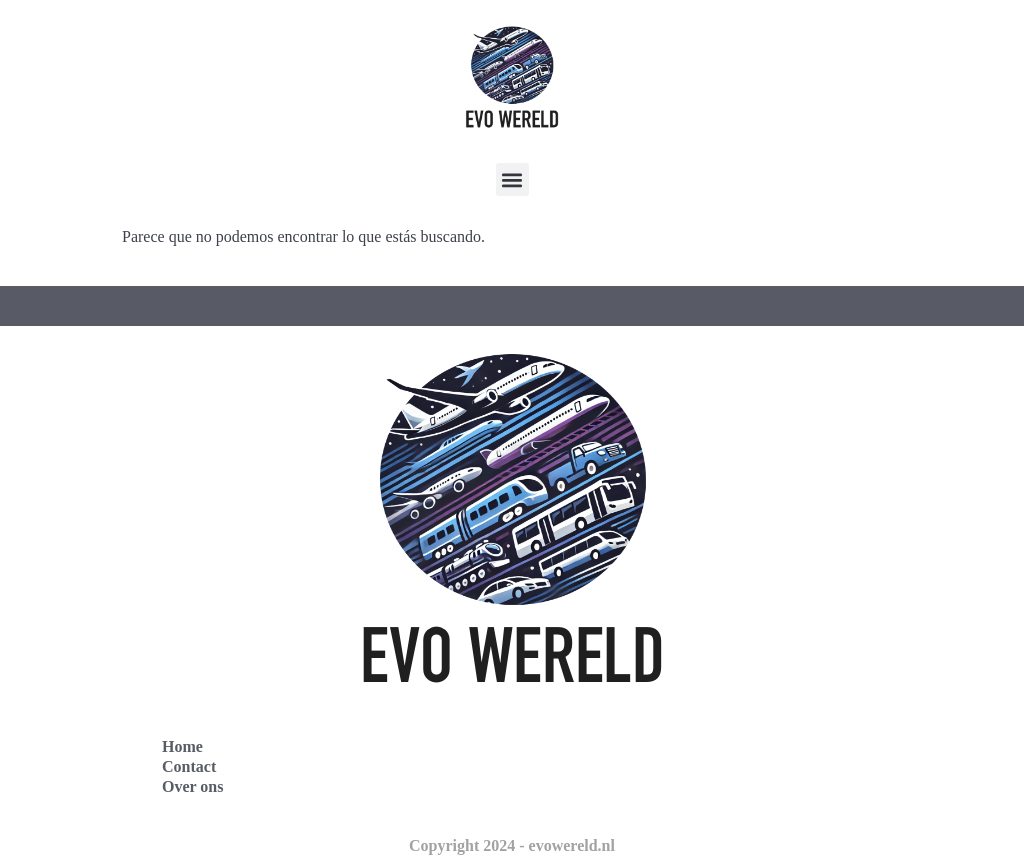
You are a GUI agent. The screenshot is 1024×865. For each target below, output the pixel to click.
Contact (189, 766)
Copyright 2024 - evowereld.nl (512, 845)
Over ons (192, 786)
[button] (512, 179)
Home (182, 746)
